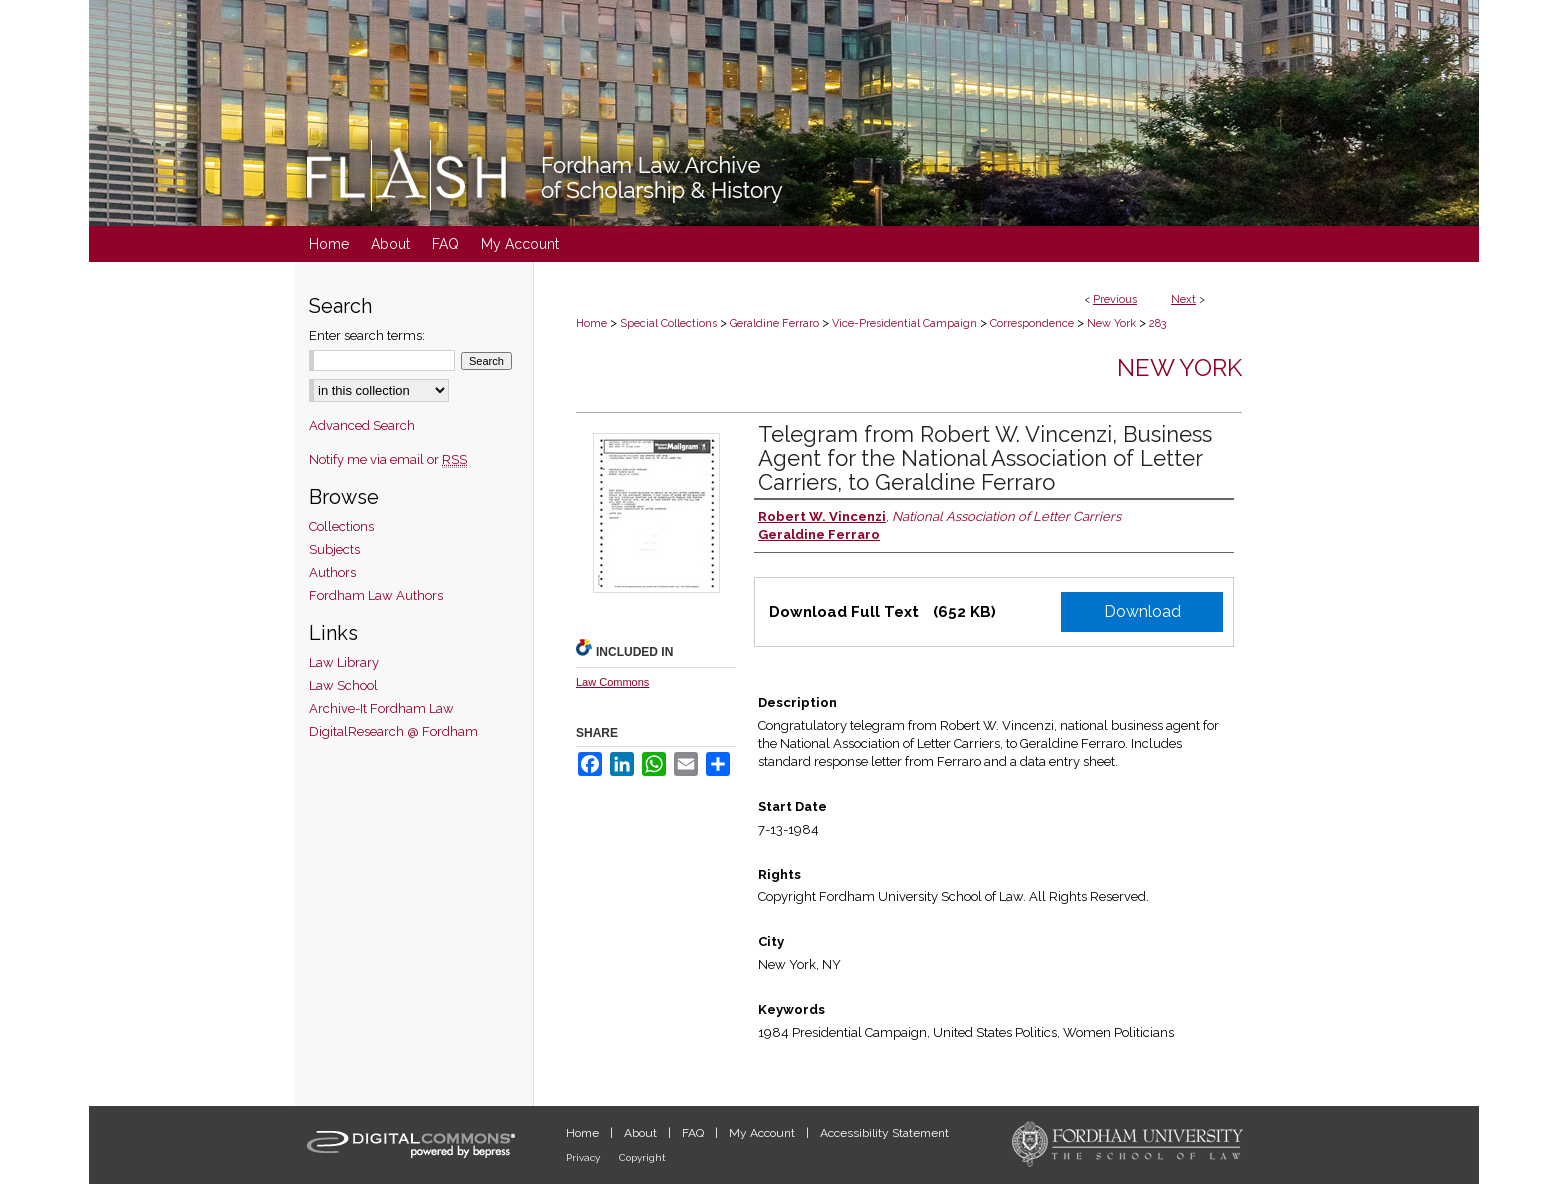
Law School (343, 685)
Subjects (334, 549)
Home (591, 323)
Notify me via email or (388, 459)
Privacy (584, 1157)
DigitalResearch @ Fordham (393, 731)
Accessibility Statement (884, 1133)
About (642, 1133)
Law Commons (612, 682)
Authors (332, 572)
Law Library (344, 662)
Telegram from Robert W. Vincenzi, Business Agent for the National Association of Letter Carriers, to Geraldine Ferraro (985, 458)
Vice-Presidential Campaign (904, 323)
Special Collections (668, 323)
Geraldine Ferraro (774, 323)
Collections (341, 526)
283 (1157, 323)
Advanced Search (362, 425)
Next (1183, 299)
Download (1142, 611)
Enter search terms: (367, 335)
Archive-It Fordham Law (381, 708)
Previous (1115, 299)
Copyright (642, 1157)
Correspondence (1032, 323)
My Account (763, 1133)
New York (1111, 323)
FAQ (694, 1133)
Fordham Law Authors (376, 595)
